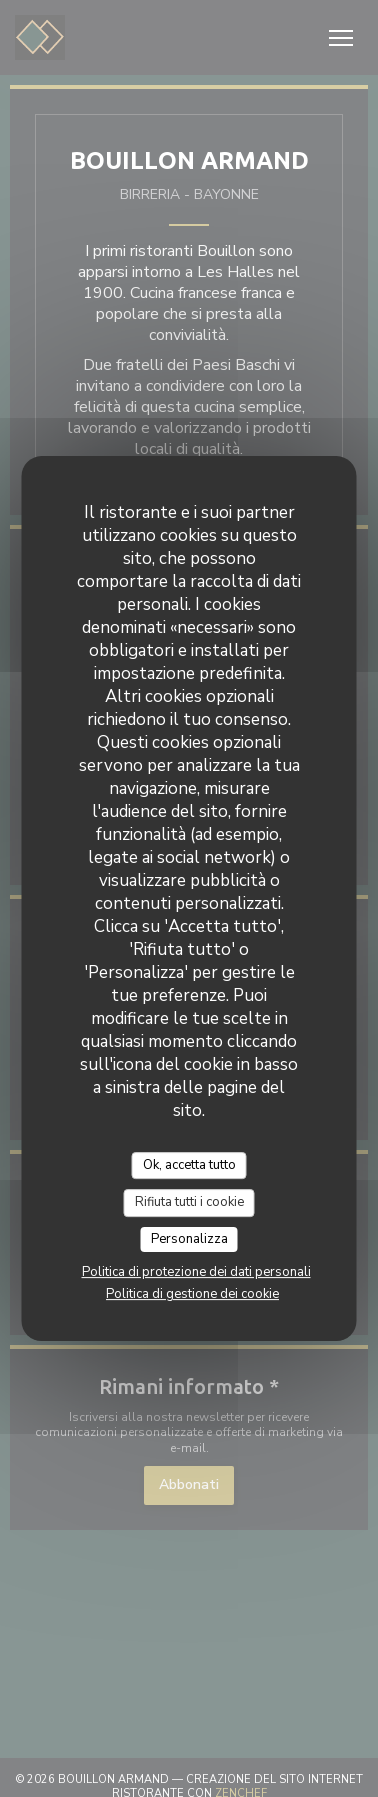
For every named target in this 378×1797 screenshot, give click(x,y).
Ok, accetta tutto (189, 1165)
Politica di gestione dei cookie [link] (192, 1294)
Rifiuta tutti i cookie (189, 1202)
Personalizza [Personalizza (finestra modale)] (189, 1239)
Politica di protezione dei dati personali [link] (196, 1272)
